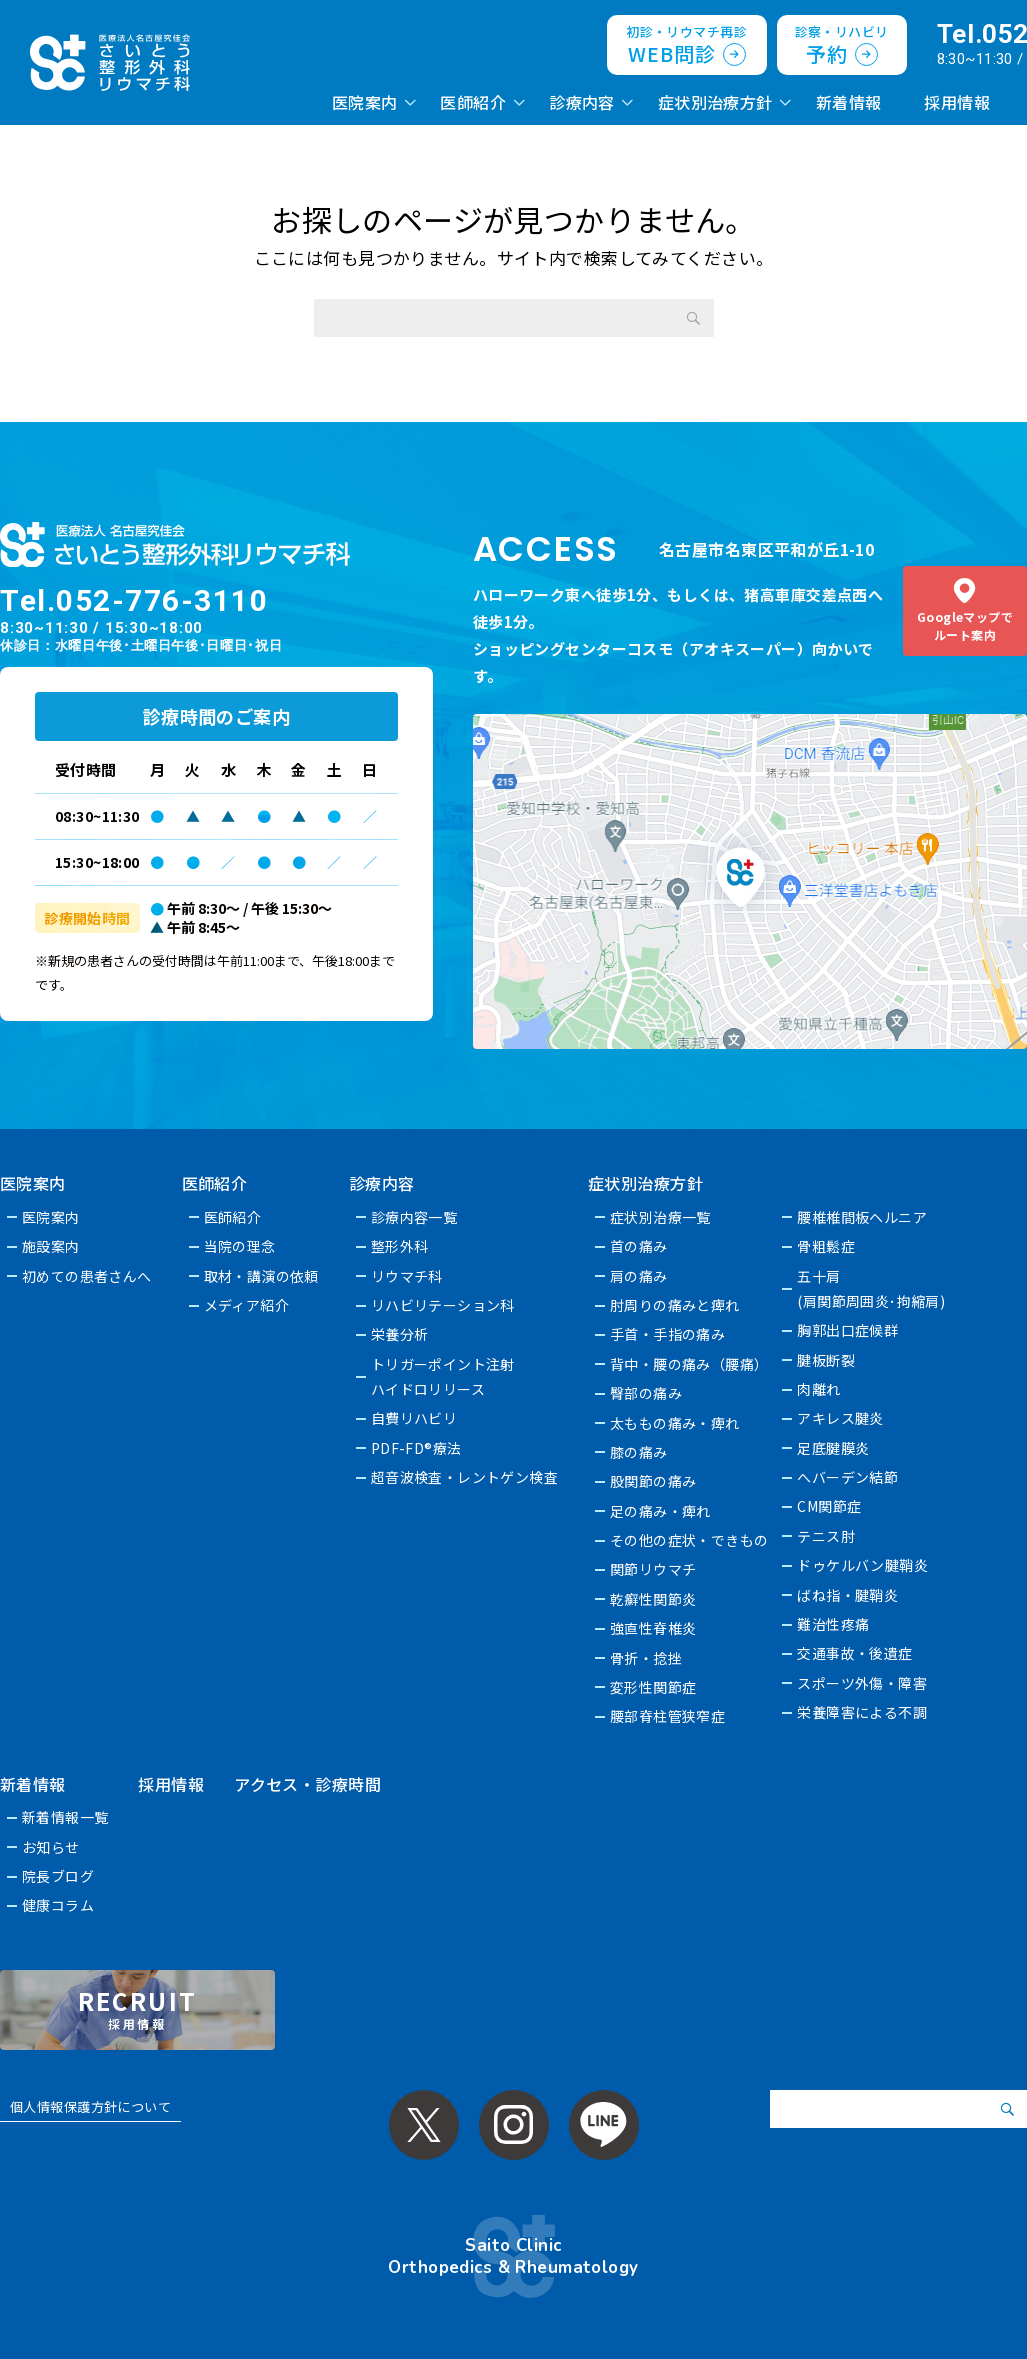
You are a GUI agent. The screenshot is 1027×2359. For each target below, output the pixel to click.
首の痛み (640, 1246)
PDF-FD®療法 (416, 1448)
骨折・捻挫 (647, 1658)
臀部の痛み (647, 1393)
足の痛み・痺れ (661, 1511)
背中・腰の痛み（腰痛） (690, 1364)
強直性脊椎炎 (654, 1628)
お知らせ (51, 1847)
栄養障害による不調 (863, 1712)
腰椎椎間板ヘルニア (863, 1217)
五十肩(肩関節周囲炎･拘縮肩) (872, 1288)
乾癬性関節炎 (654, 1599)
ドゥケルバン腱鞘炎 (863, 1565)
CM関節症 (830, 1506)
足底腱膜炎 (834, 1448)
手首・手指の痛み (668, 1334)
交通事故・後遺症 (855, 1653)
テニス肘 (827, 1536)
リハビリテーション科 (443, 1305)
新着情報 (849, 102)
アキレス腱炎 (841, 1418)
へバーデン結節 (848, 1477)
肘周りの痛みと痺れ (676, 1305)
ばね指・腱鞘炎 (848, 1595)
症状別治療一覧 (661, 1217)
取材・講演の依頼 (261, 1276)
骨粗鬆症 (827, 1246)
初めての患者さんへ (87, 1276)
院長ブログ (58, 1876)
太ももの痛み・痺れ (676, 1423)
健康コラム (58, 1905)
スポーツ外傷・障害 (863, 1683)
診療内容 (582, 102)
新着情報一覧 (65, 1817)
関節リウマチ (654, 1569)
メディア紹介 (247, 1305)
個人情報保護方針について (90, 2106)
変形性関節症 (654, 1687)
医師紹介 (473, 102)
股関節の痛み (654, 1481)
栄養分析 (400, 1334)
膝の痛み (640, 1452)
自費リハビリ (414, 1418)
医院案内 (365, 102)
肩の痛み (640, 1276)
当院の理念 (240, 1246)
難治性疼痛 (834, 1624)
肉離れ (819, 1389)
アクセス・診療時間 (307, 1784)
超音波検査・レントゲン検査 (465, 1477)
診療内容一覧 (414, 1217)
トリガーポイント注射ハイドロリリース (443, 1376)
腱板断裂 (827, 1360)
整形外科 (400, 1246)
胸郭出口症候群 (848, 1330)
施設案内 (51, 1246)
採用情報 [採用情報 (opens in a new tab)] (957, 102)
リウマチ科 (407, 1276)
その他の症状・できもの (690, 1540)
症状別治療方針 (715, 102)
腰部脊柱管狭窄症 (668, 1716)
